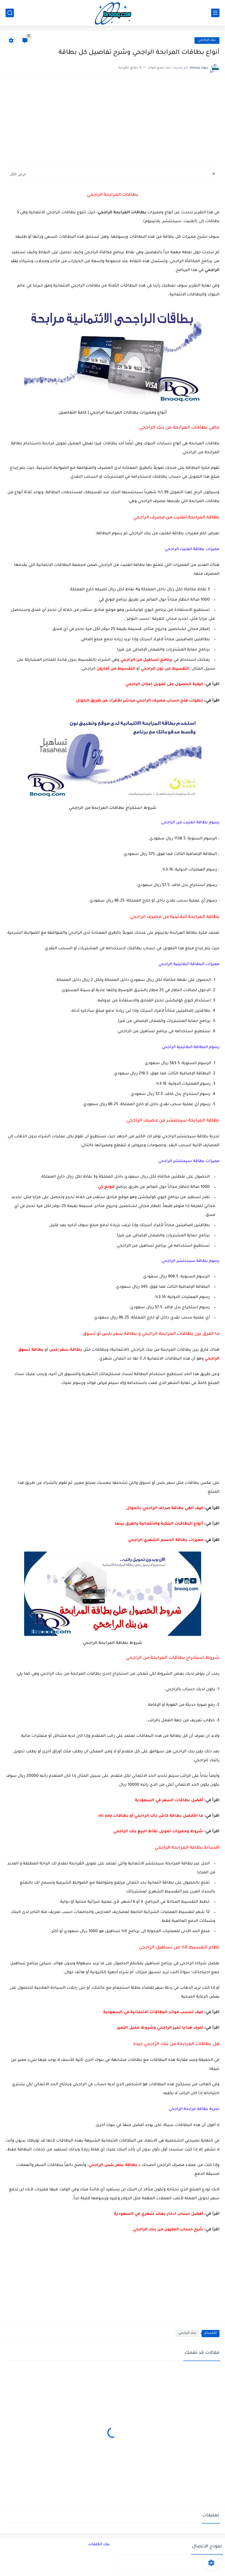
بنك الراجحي (207, 40)
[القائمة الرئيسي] (215, 13)
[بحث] (10, 13)
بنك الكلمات (99, 2544)
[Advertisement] (112, 123)
